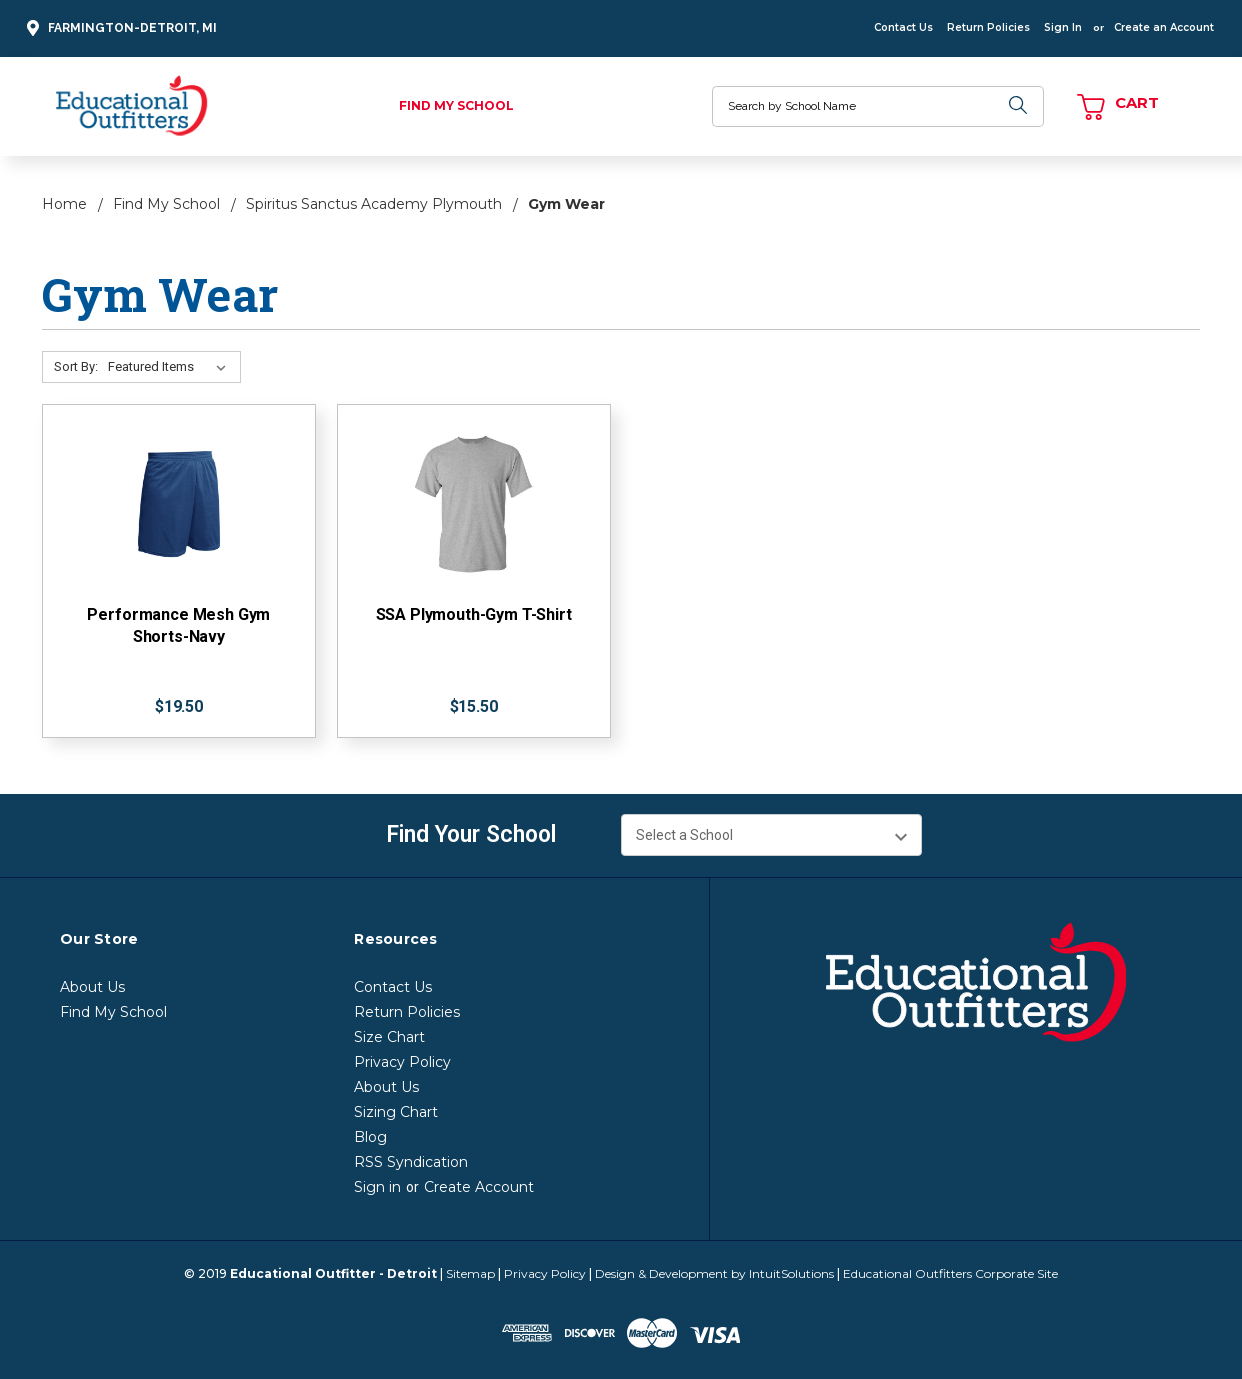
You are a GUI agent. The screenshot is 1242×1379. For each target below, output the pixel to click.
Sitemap (470, 1273)
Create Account (479, 1187)
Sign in (377, 1187)
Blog (370, 1137)
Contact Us (903, 27)
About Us (92, 987)
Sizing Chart (396, 1112)
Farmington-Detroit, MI (119, 28)
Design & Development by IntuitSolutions (714, 1273)
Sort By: (76, 366)
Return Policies (988, 27)
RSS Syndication (411, 1162)
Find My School (456, 105)
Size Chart (389, 1037)
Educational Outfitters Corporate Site (950, 1273)
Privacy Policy (402, 1062)
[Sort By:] (171, 367)
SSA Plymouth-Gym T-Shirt (474, 614)
